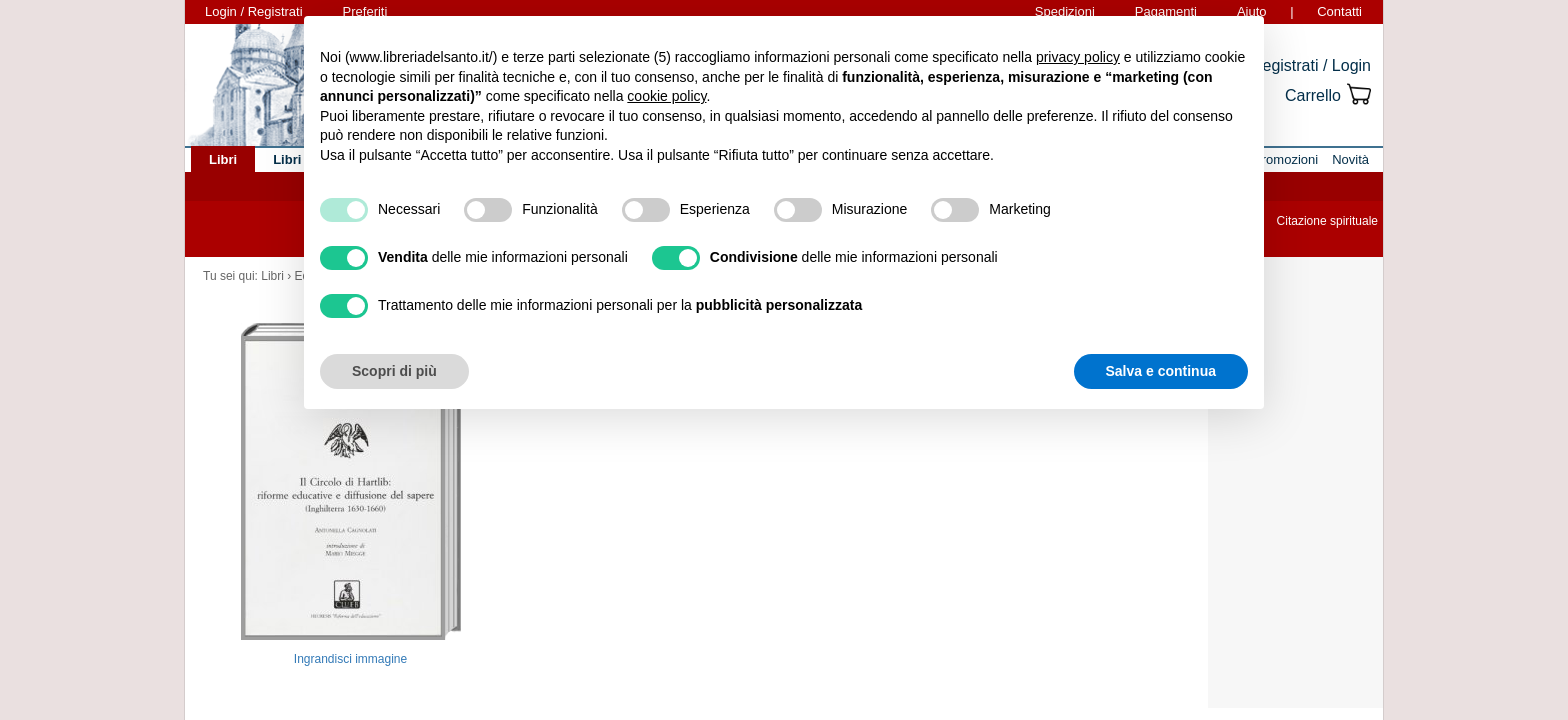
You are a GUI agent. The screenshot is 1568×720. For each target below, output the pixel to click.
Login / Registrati (254, 11)
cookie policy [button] (666, 96)
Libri (272, 276)
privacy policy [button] (1078, 57)
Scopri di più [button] (394, 371)
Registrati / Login (1311, 65)
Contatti (1339, 11)
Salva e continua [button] (1161, 371)
